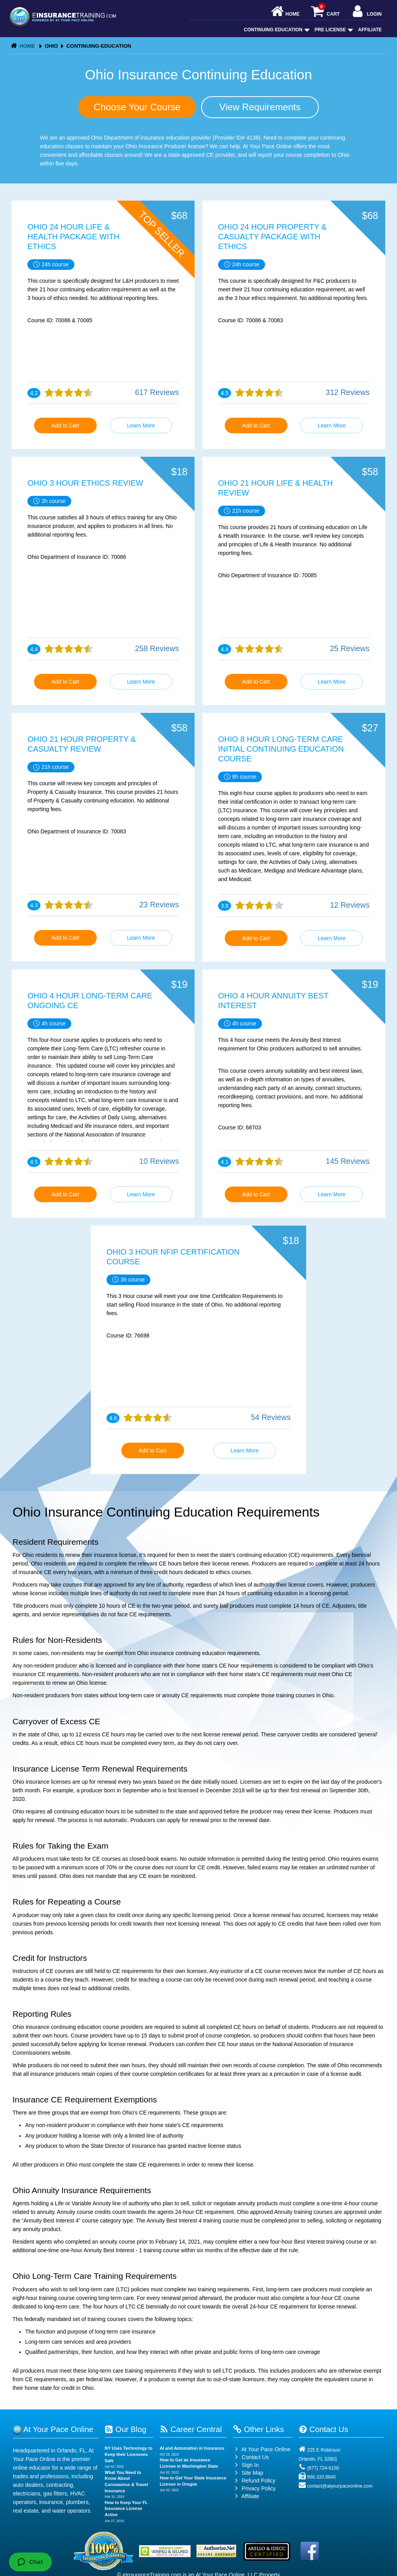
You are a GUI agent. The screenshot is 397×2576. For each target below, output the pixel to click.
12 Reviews (350, 905)
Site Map (248, 2473)
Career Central (191, 2429)
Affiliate (370, 29)
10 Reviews (159, 1161)
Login (366, 12)
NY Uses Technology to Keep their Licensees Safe (128, 2454)
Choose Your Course (137, 107)
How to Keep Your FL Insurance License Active (126, 2508)
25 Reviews (350, 648)
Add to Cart (65, 425)
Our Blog (125, 2429)
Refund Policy (258, 2480)
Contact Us (251, 2457)
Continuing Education (276, 29)
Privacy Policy (259, 2488)
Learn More (141, 425)
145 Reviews (348, 1161)
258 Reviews (157, 648)
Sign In (245, 2465)
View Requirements (260, 107)
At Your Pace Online (261, 2449)
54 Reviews (271, 1417)
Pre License (333, 29)
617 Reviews (157, 392)
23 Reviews (159, 904)
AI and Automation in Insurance (192, 2448)
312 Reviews (348, 392)
